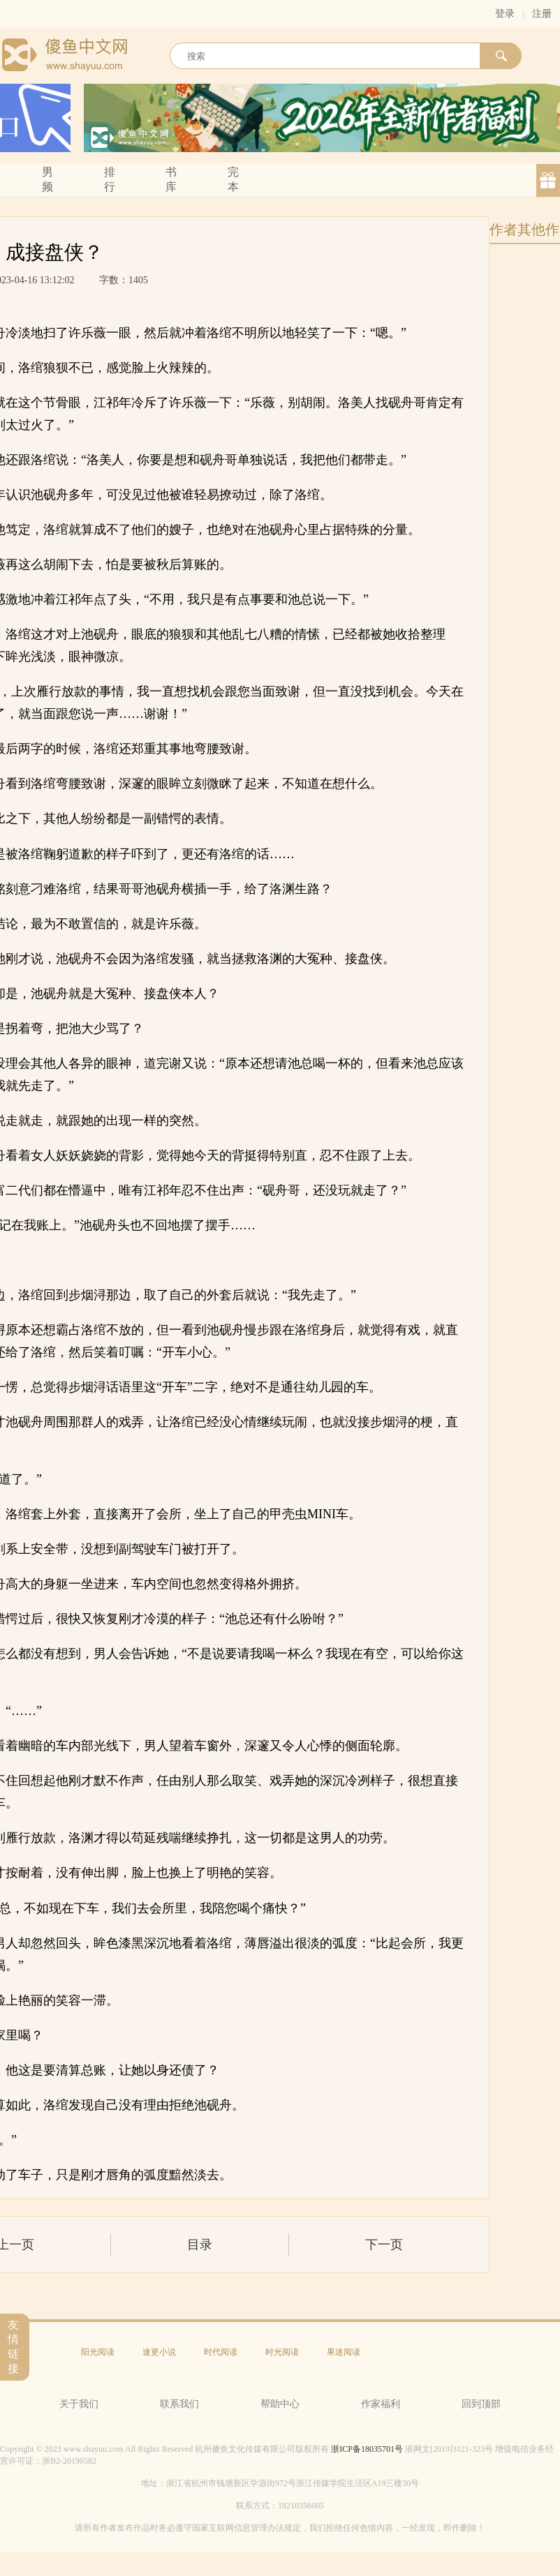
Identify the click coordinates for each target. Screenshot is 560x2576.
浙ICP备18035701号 (367, 2449)
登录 (505, 13)
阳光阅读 (98, 2352)
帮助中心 (280, 2404)
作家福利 (380, 2404)
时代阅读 (220, 2352)
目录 (199, 2245)
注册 (542, 13)
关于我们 (78, 2404)
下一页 (384, 2245)
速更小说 (159, 2352)
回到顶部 (481, 2404)
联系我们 (179, 2404)
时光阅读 (282, 2352)
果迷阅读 (343, 2352)
